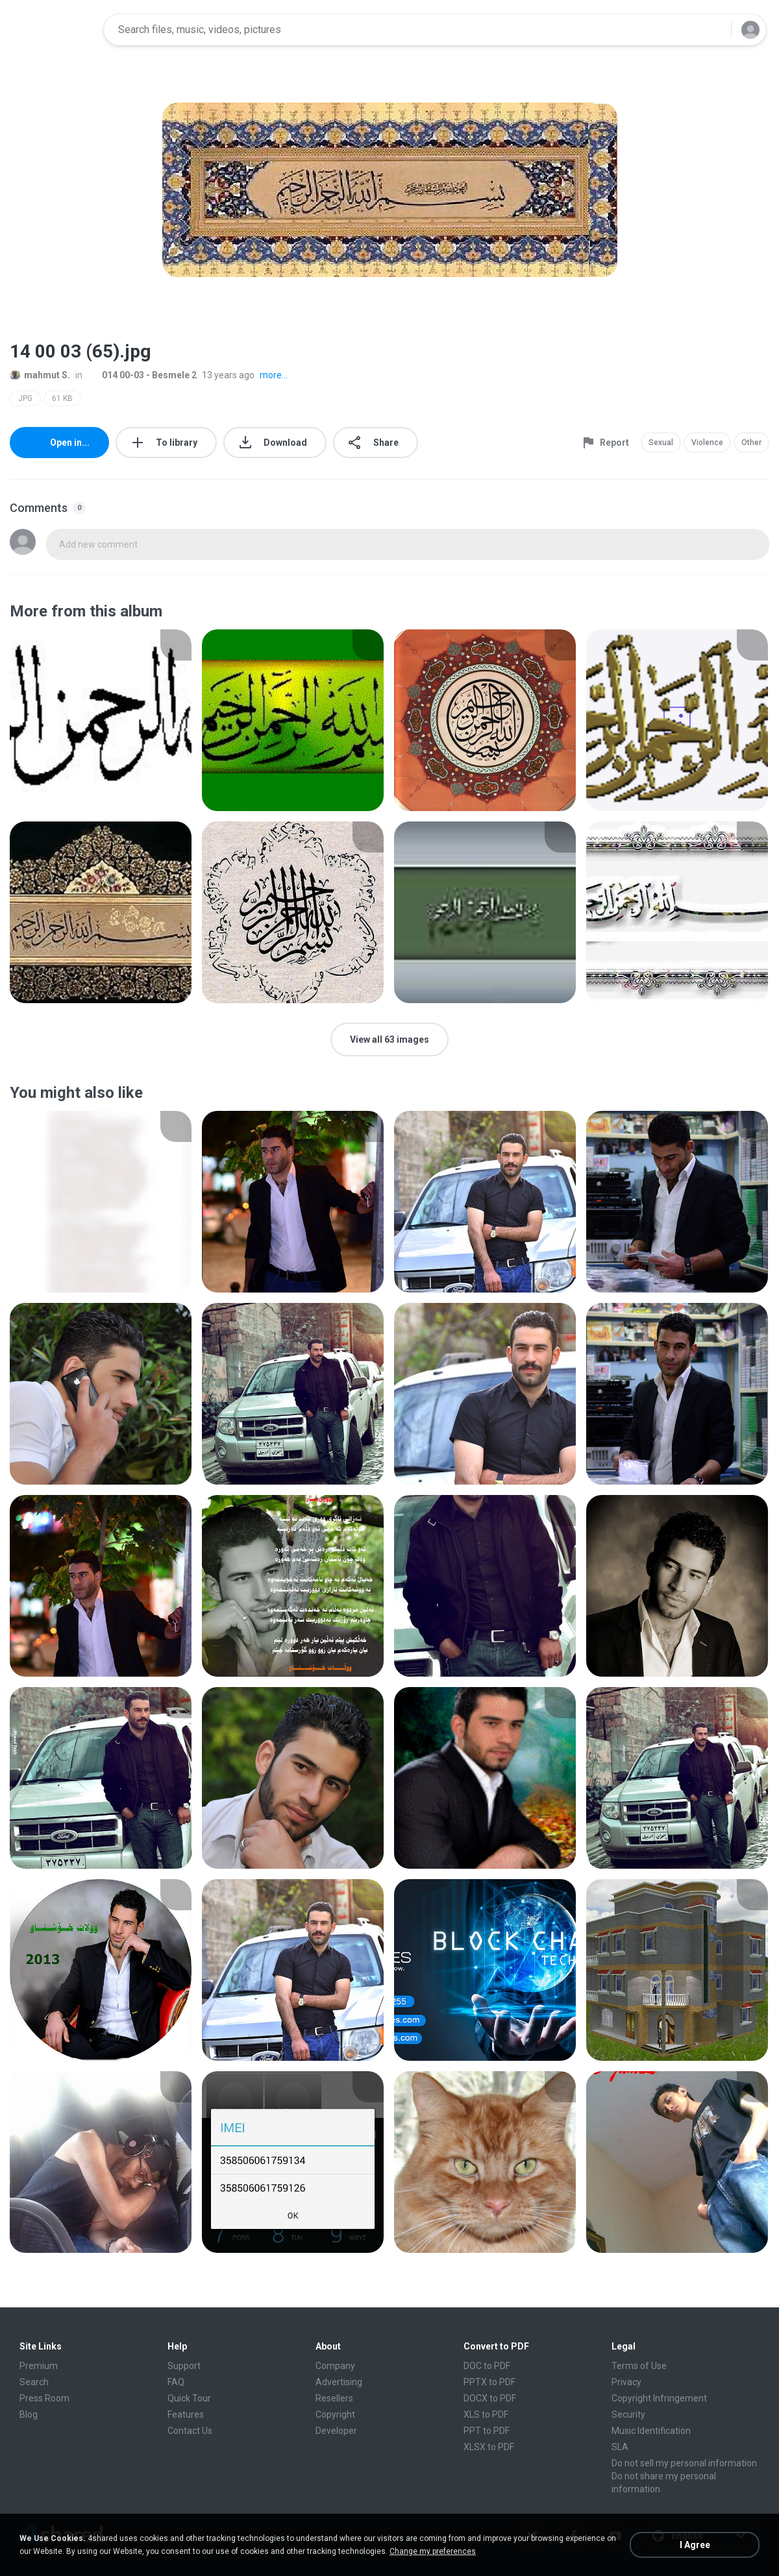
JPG (25, 398)
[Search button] (713, 29)
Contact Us (189, 2430)
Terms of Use (639, 2366)
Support (184, 2366)
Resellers (334, 2398)
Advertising (338, 2382)
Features (185, 2414)
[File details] (101, 720)
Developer (336, 2430)
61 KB (62, 398)
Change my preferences (433, 2551)
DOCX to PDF (490, 2398)
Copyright (335, 2414)
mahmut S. (40, 375)
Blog (28, 2414)
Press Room (44, 2398)
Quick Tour (189, 2398)
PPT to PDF (487, 2430)
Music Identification (651, 2430)
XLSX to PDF (489, 2447)
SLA (620, 2447)
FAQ (175, 2382)
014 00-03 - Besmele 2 (142, 375)
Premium (38, 2366)
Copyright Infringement (659, 2398)
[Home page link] (52, 30)
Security (628, 2414)
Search (34, 2382)
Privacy (626, 2382)
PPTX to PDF (489, 2382)
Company (335, 2366)
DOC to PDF (487, 2366)
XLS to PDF (486, 2414)
